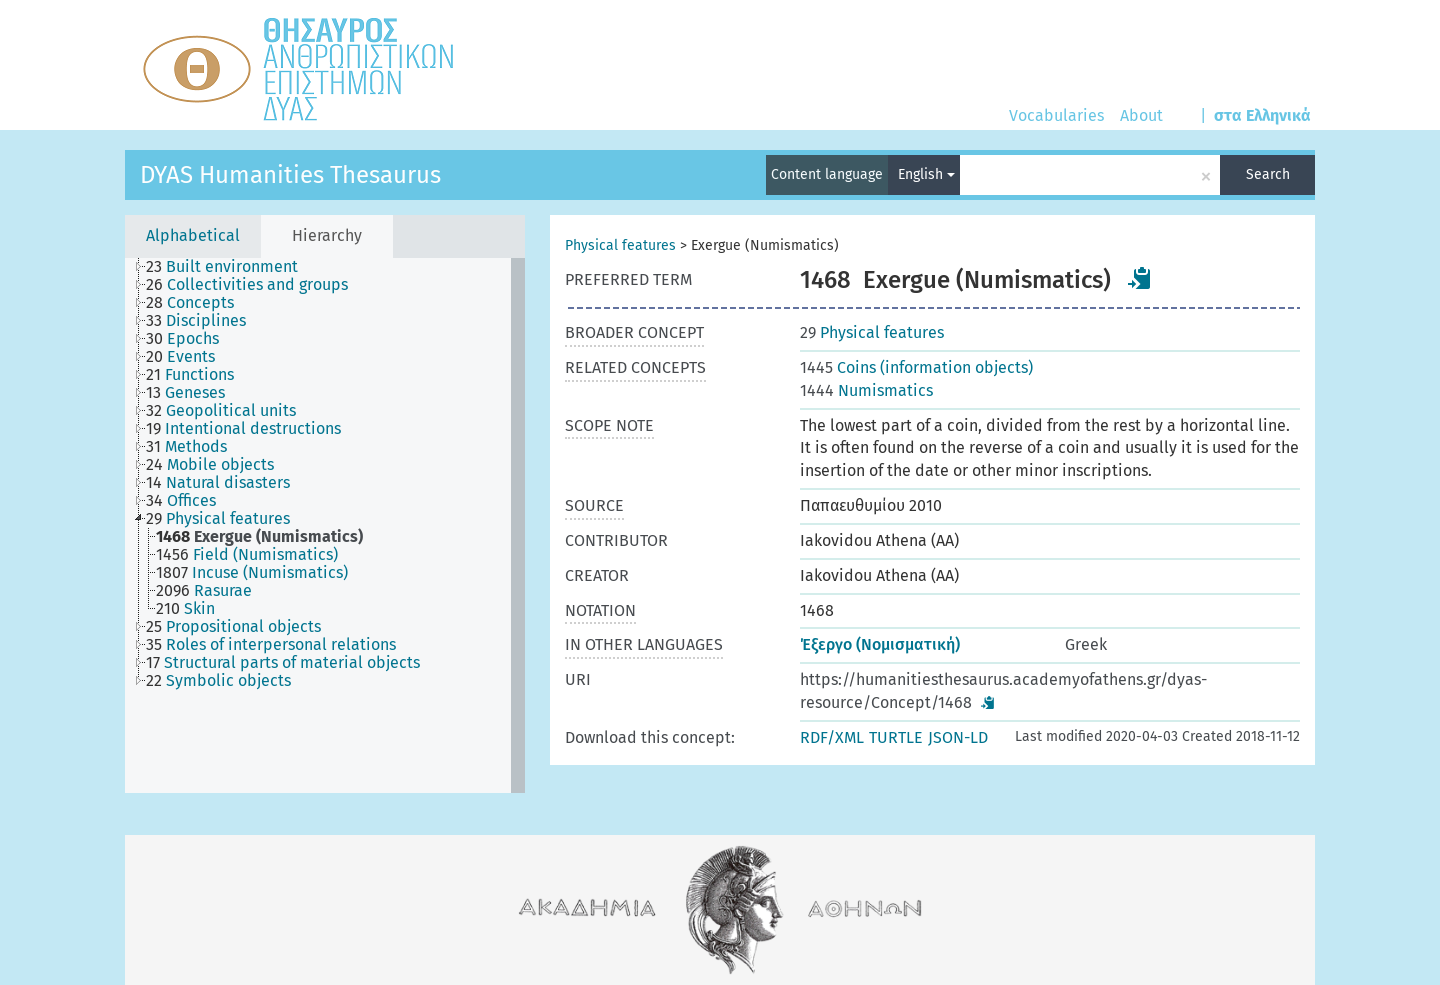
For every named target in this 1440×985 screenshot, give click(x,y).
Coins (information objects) (916, 367)
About (1141, 115)
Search (1268, 174)
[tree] (325, 525)
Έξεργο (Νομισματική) (880, 644)
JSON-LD (958, 737)
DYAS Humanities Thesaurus (290, 175)
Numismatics (866, 390)
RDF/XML (832, 737)
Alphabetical (193, 235)
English (926, 174)
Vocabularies (1056, 115)
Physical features (620, 245)
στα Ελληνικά (1262, 115)
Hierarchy (327, 235)
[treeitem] (230, 267)
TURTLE (896, 737)
